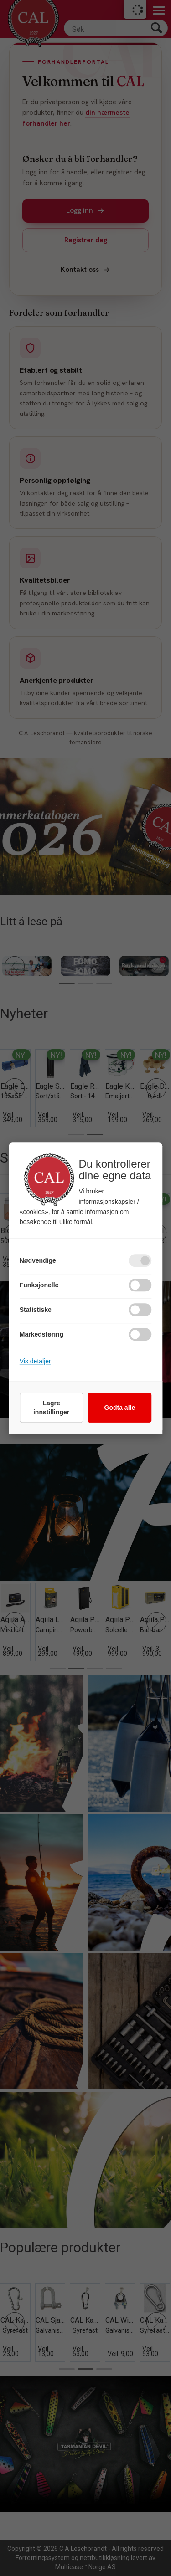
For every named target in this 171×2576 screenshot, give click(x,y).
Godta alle (119, 1407)
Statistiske (36, 1309)
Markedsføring (41, 1334)
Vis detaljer (35, 1361)
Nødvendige (38, 1260)
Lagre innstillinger (51, 1407)
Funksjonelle (39, 1285)
